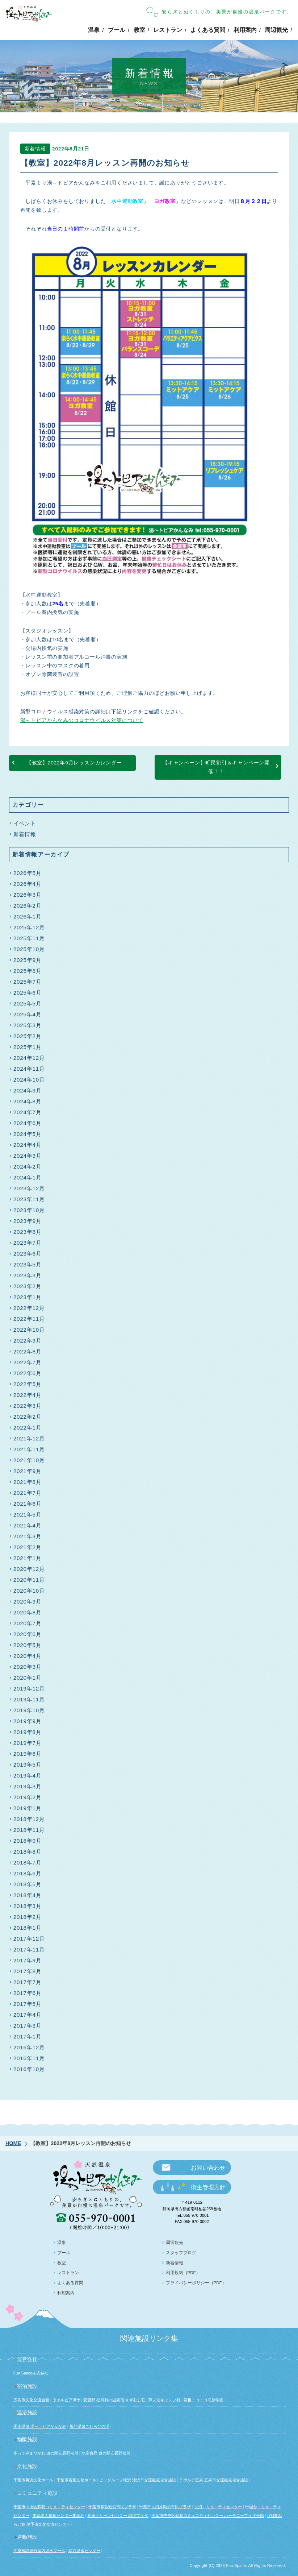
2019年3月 (27, 1786)
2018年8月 (27, 1852)
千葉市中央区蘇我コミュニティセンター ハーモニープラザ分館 (207, 2515)
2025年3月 (27, 1025)
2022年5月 (27, 1384)
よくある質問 (207, 30)
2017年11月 (29, 1949)
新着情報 (35, 151)
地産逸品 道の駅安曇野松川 (105, 2453)
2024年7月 (27, 1112)
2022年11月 (29, 1319)
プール (116, 30)
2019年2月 (27, 1797)
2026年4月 (27, 884)
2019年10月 (29, 1710)
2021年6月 (27, 1504)
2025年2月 (27, 1036)
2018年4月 (27, 1895)
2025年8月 (27, 971)
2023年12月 (29, 1188)
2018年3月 (27, 1906)
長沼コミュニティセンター (218, 2507)
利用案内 (245, 30)
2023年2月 (27, 1286)
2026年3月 (27, 895)
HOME (13, 2143)
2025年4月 (27, 1014)
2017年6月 (27, 1993)
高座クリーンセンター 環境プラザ (117, 2515)
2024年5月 (27, 1134)
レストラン (167, 30)
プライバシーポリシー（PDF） (196, 2283)
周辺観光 (276, 30)
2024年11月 (29, 1069)
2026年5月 (27, 873)
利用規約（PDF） (183, 2272)
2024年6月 (27, 1123)
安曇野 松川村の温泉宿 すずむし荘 (114, 2400)
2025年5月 (27, 1003)
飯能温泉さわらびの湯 (89, 2426)
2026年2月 (27, 906)
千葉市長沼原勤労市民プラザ (165, 2507)
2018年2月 (27, 1917)
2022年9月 (27, 1340)
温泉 (94, 30)
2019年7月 (27, 1743)
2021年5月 (27, 1514)
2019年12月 (29, 1688)
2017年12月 (29, 1939)
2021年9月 (27, 1471)
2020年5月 (27, 1645)
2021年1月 (27, 1558)
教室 (139, 30)
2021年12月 (29, 1438)
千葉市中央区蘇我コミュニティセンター (49, 2507)
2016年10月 (29, 2069)
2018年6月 (27, 1873)
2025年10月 (29, 949)
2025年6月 (27, 993)
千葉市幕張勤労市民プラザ (112, 2507)
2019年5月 (27, 1765)
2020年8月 (27, 1612)
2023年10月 (29, 1210)
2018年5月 (27, 1884)
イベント (24, 823)
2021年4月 (27, 1525)
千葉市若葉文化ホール (76, 2480)
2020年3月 (27, 1667)
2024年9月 (27, 1090)
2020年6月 (27, 1634)
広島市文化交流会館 (31, 2400)
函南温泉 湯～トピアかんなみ (39, 2426)
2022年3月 (27, 1406)
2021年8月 (27, 1482)
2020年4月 (27, 1656)
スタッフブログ (181, 2253)
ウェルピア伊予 (66, 2400)
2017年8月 (27, 1971)
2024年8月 (27, 1101)
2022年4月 (27, 1395)
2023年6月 (27, 1253)
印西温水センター (84, 2550)
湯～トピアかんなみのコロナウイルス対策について (81, 723)
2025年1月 (27, 1047)
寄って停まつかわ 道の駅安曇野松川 (45, 2453)
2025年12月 (29, 927)
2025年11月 (29, 938)
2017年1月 (27, 2036)
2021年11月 (29, 1449)
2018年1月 (27, 1928)
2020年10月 (29, 1591)
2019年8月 (27, 1732)
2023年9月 (27, 1221)
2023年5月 (27, 1264)
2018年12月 (29, 1819)
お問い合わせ (208, 2168)
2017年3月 (27, 2026)
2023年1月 (27, 1297)
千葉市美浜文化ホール (33, 2480)
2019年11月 (29, 1699)
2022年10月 (29, 1330)
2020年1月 (27, 1678)
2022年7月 (27, 1362)
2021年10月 (29, 1460)
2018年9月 (27, 1841)
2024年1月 (27, 1177)
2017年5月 (27, 2004)
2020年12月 (29, 1569)
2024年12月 (29, 1058)
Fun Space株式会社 (31, 2373)
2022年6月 (27, 1373)
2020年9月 (27, 1601)
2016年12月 (29, 2047)
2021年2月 (27, 1547)
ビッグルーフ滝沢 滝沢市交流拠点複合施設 (137, 2480)
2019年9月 (27, 1721)
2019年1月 (27, 1808)
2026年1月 (27, 916)
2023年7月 (27, 1243)
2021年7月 (27, 1493)
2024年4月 (27, 1145)
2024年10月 (29, 1080)
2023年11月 (29, 1199)
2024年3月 (27, 1156)
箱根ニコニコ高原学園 (203, 2400)
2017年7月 (27, 1982)
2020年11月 (29, 1580)
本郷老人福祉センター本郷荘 (58, 2515)
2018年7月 (27, 1862)
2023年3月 (27, 1275)
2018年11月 (29, 1830)
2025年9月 (27, 960)
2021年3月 (27, 1536)
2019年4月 (27, 1775)
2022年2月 (27, 1417)
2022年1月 (27, 1427)
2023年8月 (27, 1232)
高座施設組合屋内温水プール (39, 2550)
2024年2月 (27, 1166)
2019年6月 (27, 1754)
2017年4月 (27, 2015)
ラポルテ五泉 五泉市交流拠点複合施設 (213, 2480)
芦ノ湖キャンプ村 (164, 2400)
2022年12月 (29, 1308)
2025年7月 (27, 982)
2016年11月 (29, 2058)
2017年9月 (27, 1960)
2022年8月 (27, 1351)
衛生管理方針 (208, 2187)
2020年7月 (27, 1623)
